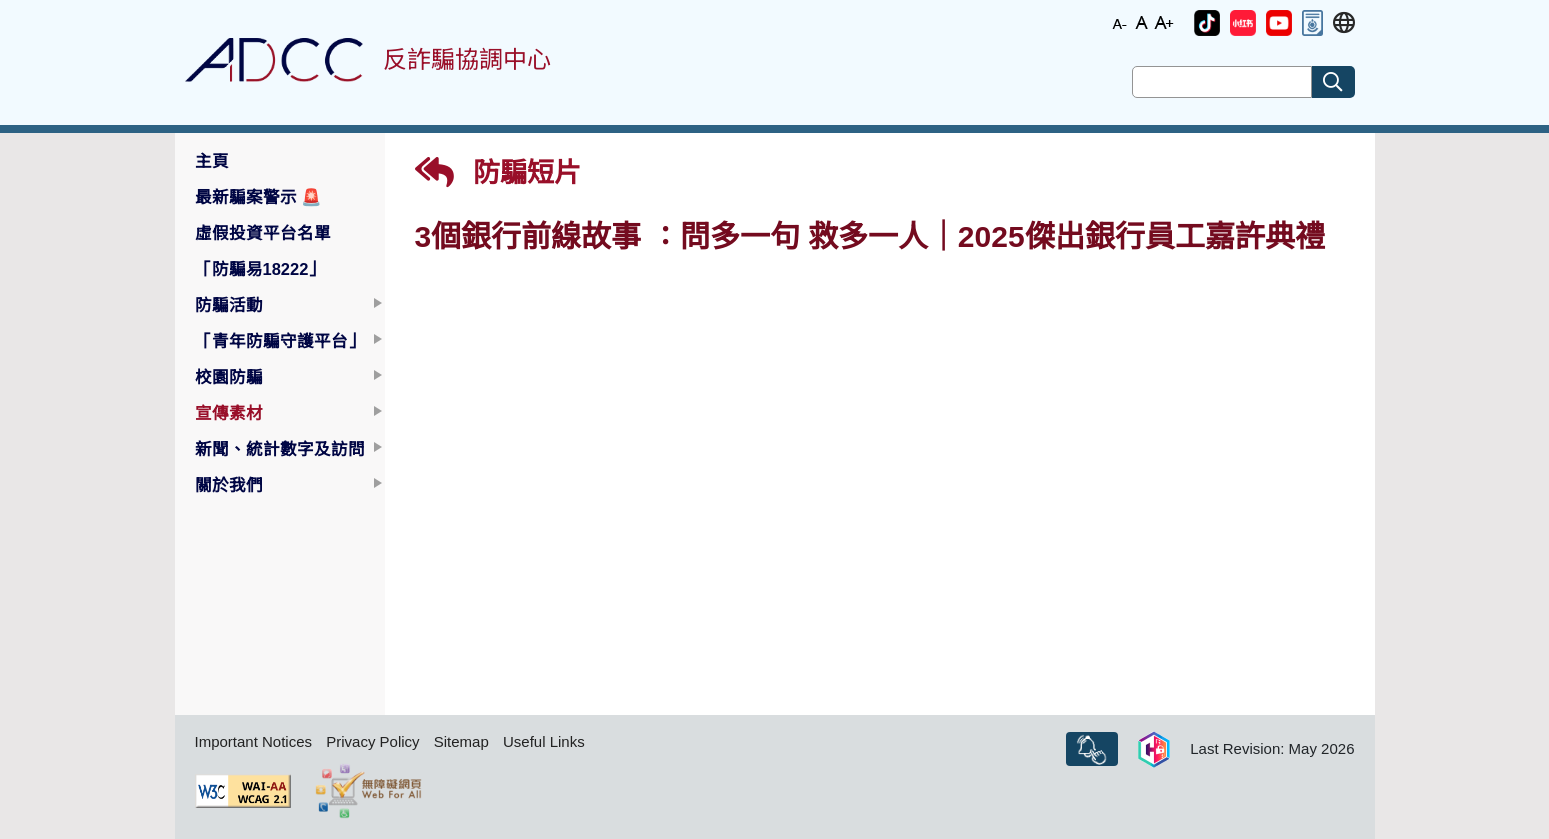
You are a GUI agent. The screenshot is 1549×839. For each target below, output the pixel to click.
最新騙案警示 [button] (259, 197)
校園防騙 (229, 377)
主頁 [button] (212, 161)
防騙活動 (229, 305)
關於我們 (229, 485)
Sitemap (461, 741)
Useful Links (544, 741)
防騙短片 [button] (498, 172)
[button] (1207, 23)
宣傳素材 (229, 413)
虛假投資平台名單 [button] (263, 233)
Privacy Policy (372, 741)
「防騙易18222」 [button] (260, 269)
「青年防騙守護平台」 (280, 341)
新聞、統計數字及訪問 (280, 449)
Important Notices (254, 741)
